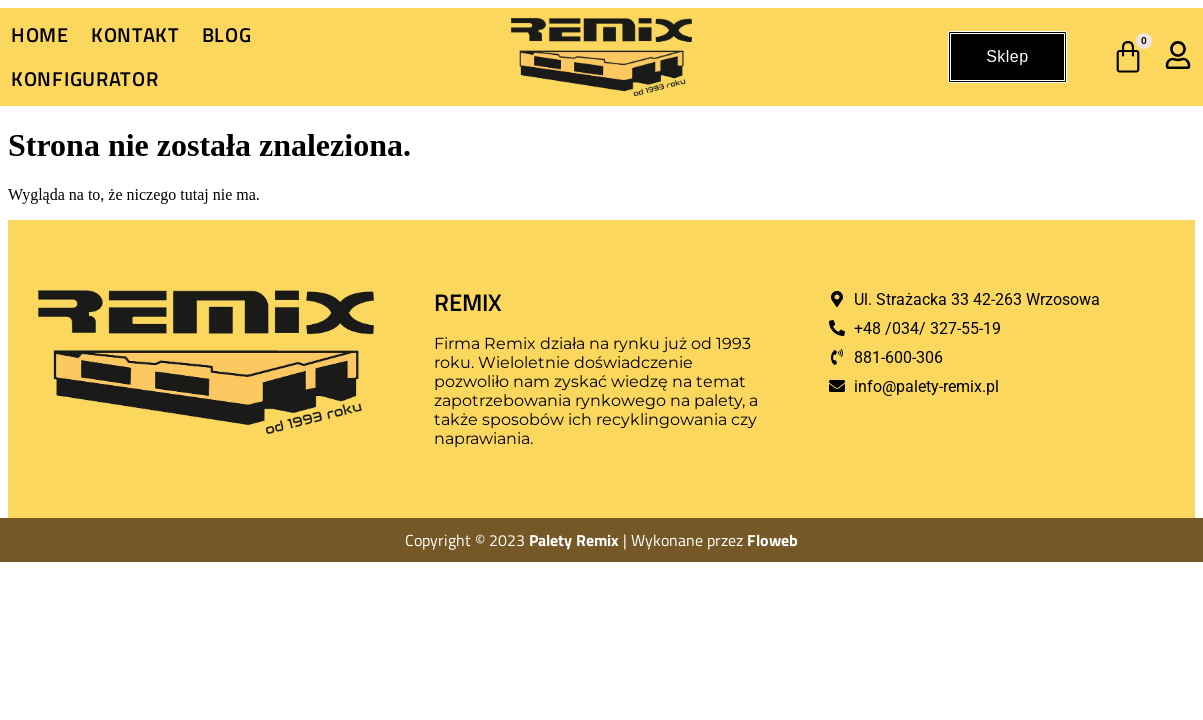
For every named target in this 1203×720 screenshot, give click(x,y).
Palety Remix (574, 540)
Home (40, 34)
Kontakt (135, 34)
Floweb (772, 540)
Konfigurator (84, 78)
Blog (227, 34)
